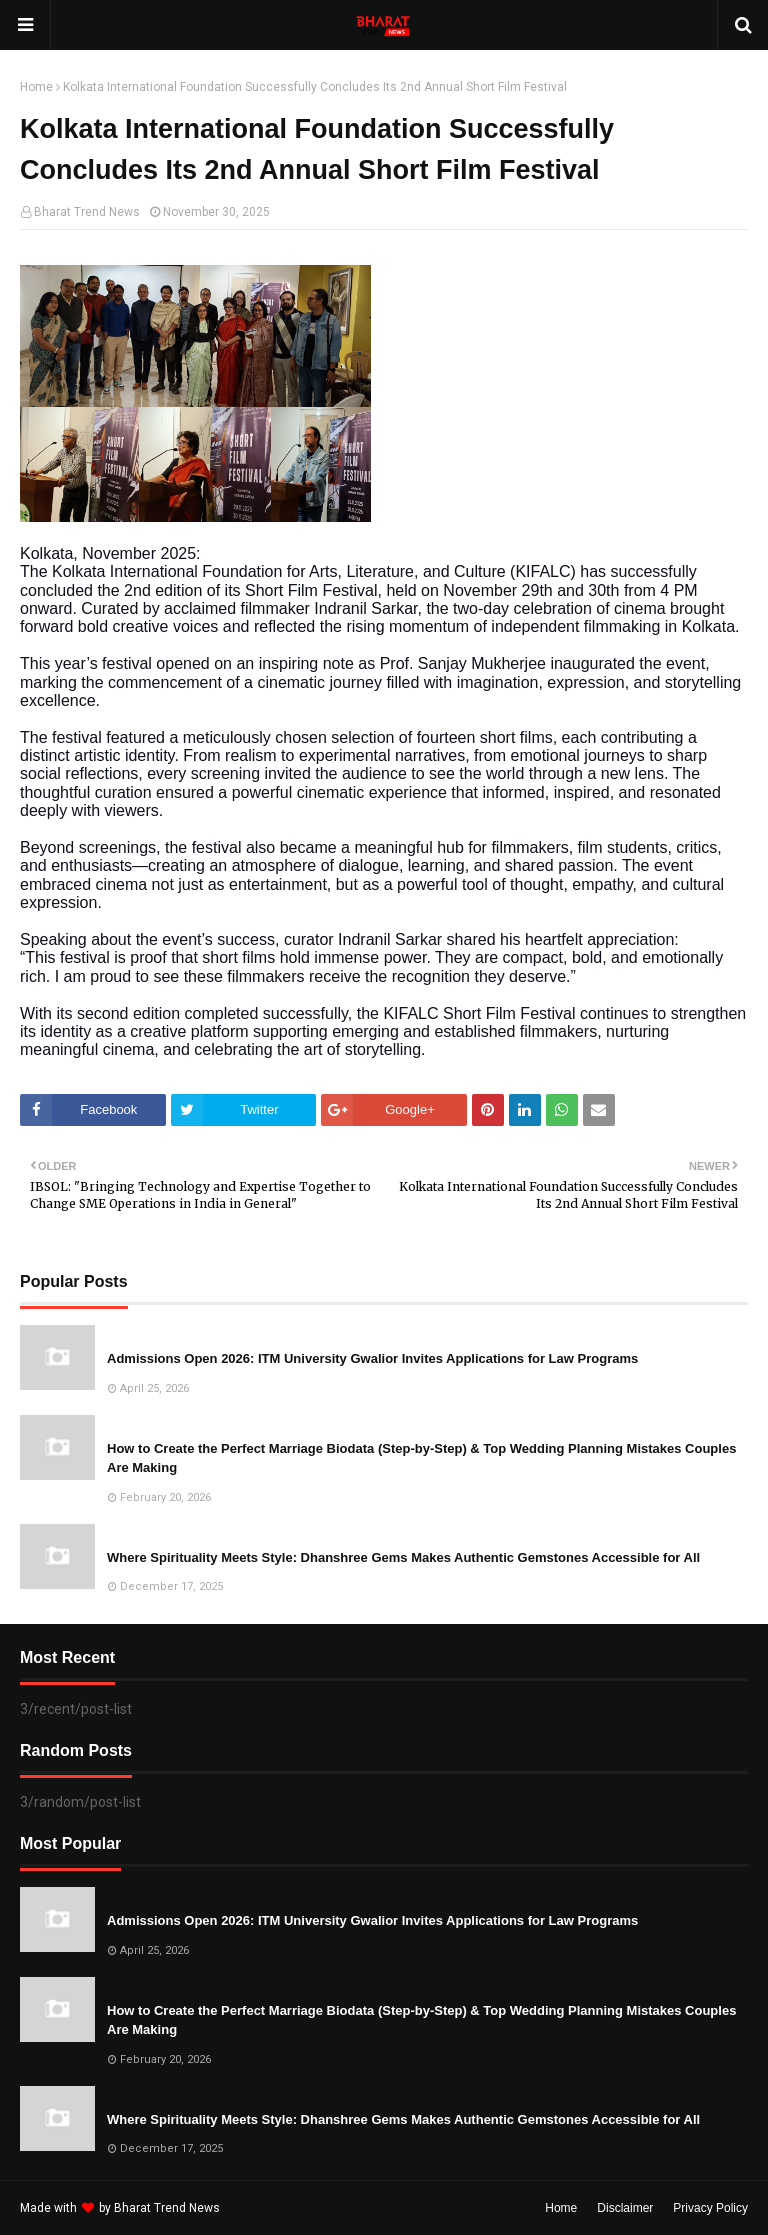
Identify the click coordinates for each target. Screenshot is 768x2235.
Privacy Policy (710, 2208)
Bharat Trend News (87, 212)
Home (36, 87)
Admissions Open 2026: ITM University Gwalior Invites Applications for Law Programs (372, 1358)
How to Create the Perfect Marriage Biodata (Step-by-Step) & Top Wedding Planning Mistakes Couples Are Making (421, 1458)
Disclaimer (625, 2208)
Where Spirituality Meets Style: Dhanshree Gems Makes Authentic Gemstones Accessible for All (403, 1557)
